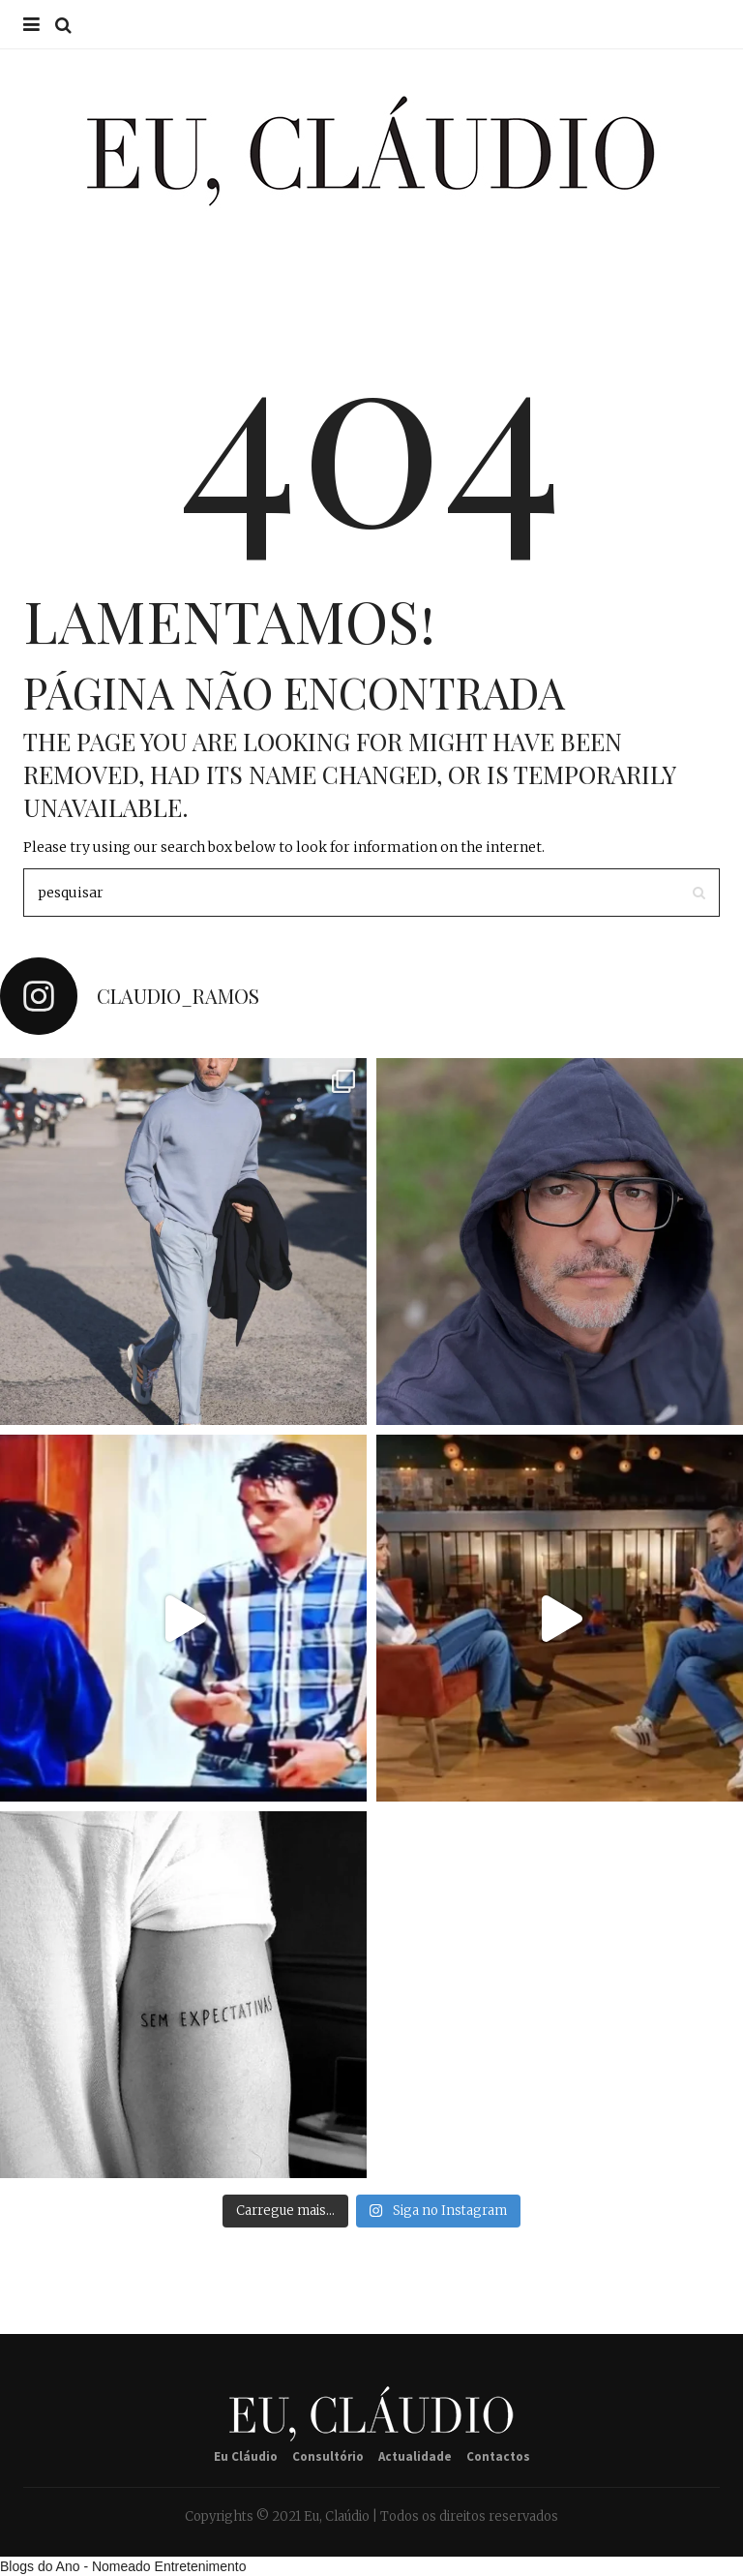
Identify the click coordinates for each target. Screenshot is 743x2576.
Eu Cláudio (246, 2456)
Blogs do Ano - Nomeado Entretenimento (123, 2566)
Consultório (328, 2456)
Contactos (498, 2456)
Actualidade (415, 2456)
